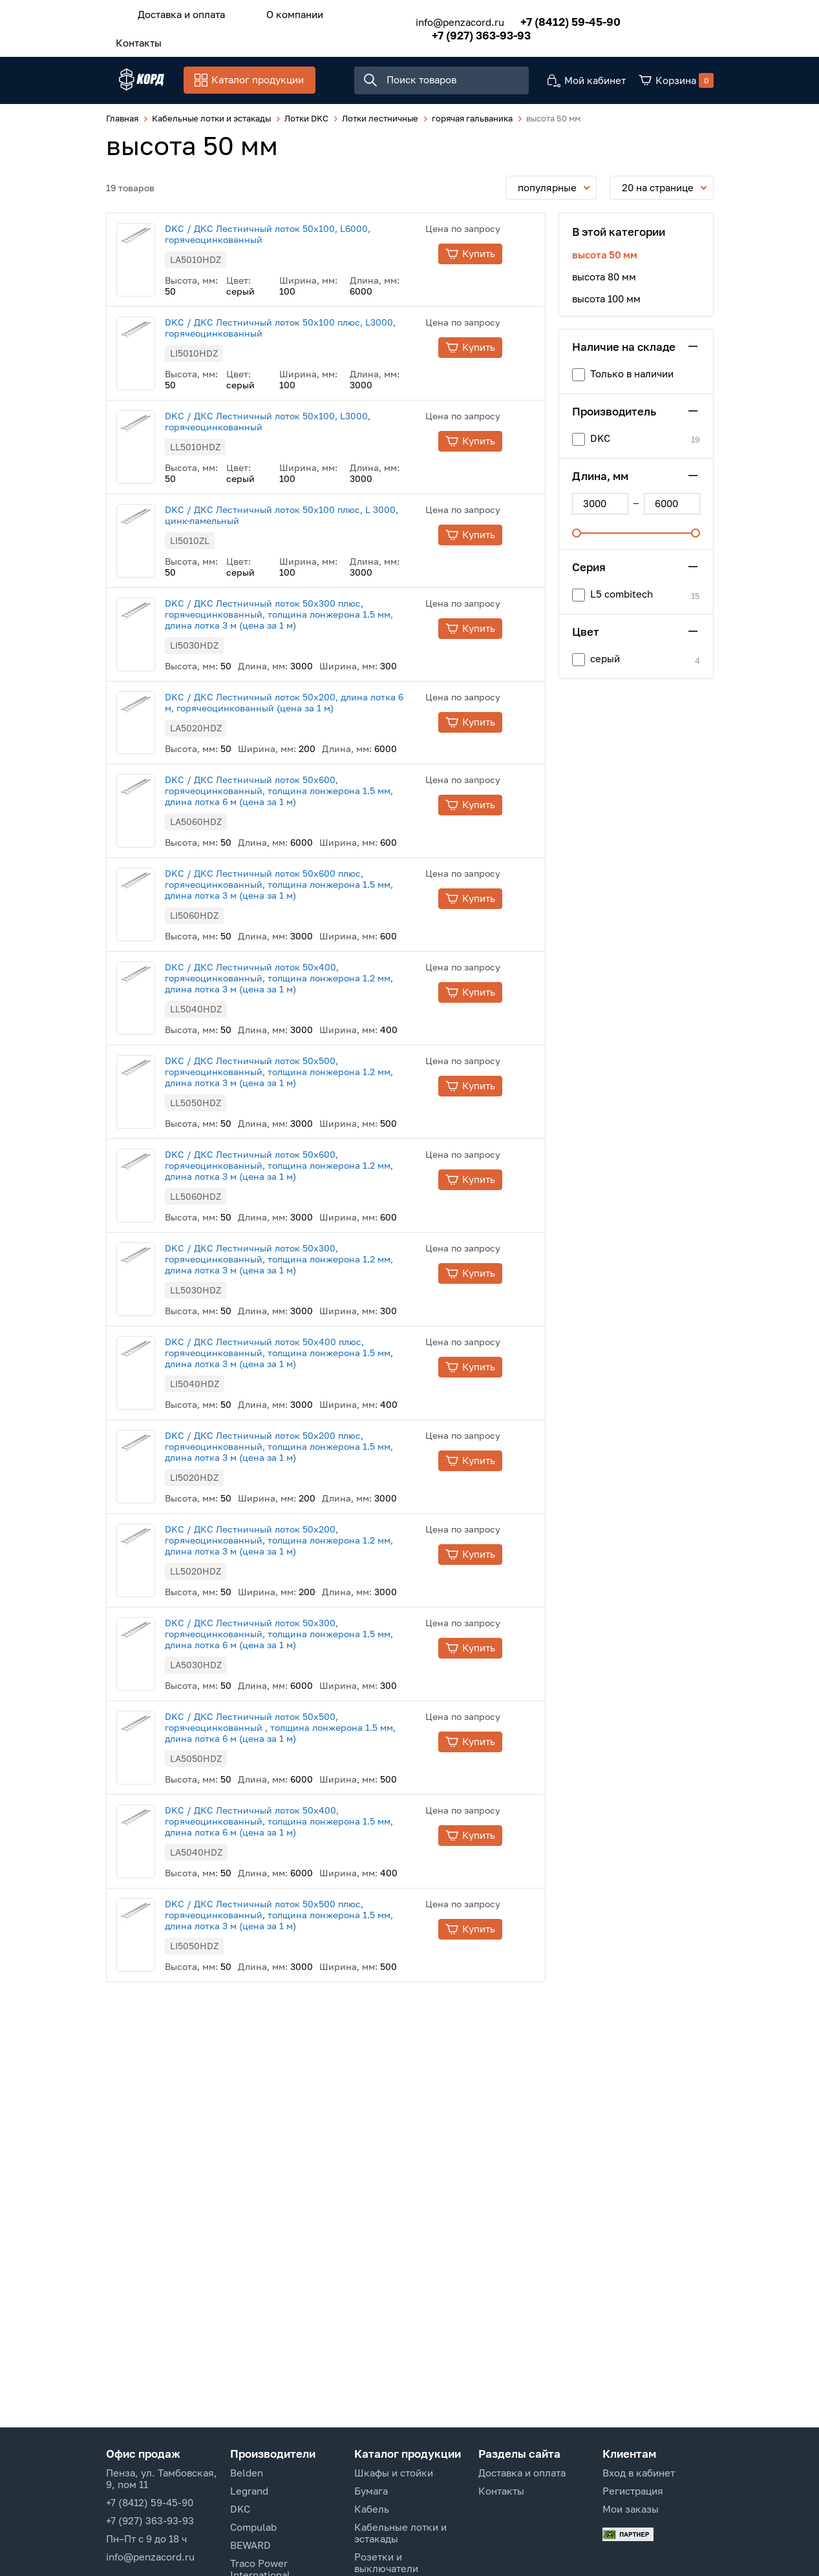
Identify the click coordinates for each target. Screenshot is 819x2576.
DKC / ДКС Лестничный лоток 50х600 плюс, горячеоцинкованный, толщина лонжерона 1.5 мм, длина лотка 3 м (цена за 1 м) (305, 886)
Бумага (371, 2491)
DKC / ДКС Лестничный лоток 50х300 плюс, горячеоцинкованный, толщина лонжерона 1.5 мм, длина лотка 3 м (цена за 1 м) (305, 616)
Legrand (249, 2491)
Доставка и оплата (174, 12)
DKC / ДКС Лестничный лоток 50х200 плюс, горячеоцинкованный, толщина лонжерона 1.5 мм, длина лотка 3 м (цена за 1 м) (305, 1448)
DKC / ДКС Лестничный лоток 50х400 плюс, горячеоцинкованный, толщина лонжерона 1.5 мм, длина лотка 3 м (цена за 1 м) (305, 1355)
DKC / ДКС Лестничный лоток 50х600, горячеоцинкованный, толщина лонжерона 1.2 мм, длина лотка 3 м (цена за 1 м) (305, 1167)
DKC (240, 2509)
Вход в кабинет (638, 2472)
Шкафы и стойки (393, 2472)
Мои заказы (630, 2509)
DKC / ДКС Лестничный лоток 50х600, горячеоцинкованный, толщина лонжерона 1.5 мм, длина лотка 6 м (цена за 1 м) (305, 793)
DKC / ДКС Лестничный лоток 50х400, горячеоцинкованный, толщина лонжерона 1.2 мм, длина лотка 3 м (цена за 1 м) (305, 980)
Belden (246, 2472)
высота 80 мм (604, 279)
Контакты (132, 37)
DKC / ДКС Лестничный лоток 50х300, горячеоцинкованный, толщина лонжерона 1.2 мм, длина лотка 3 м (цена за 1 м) (305, 1261)
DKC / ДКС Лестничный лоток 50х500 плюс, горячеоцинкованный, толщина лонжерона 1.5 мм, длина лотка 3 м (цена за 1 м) (305, 1917)
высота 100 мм (606, 301)
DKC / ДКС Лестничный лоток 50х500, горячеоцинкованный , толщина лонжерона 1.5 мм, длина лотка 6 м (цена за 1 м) (306, 1729)
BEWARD (250, 2545)
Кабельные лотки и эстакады (400, 2532)
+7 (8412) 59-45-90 (552, 18)
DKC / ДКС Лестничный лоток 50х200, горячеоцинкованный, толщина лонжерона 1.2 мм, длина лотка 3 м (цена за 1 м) (305, 1542)
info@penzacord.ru (441, 18)
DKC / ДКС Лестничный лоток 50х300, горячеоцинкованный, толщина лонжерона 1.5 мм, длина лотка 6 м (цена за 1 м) (305, 1636)
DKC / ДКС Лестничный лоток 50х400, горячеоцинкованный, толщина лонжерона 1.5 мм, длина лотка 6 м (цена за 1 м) (305, 1823)
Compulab (253, 2527)
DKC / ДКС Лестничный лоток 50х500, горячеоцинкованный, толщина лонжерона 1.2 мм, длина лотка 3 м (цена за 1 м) (305, 1074)
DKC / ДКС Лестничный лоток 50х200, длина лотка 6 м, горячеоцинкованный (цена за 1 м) (310, 705)
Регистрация (632, 2491)
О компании (275, 12)
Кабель (371, 2509)
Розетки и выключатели (386, 2562)
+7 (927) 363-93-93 (462, 31)
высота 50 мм (604, 257)
